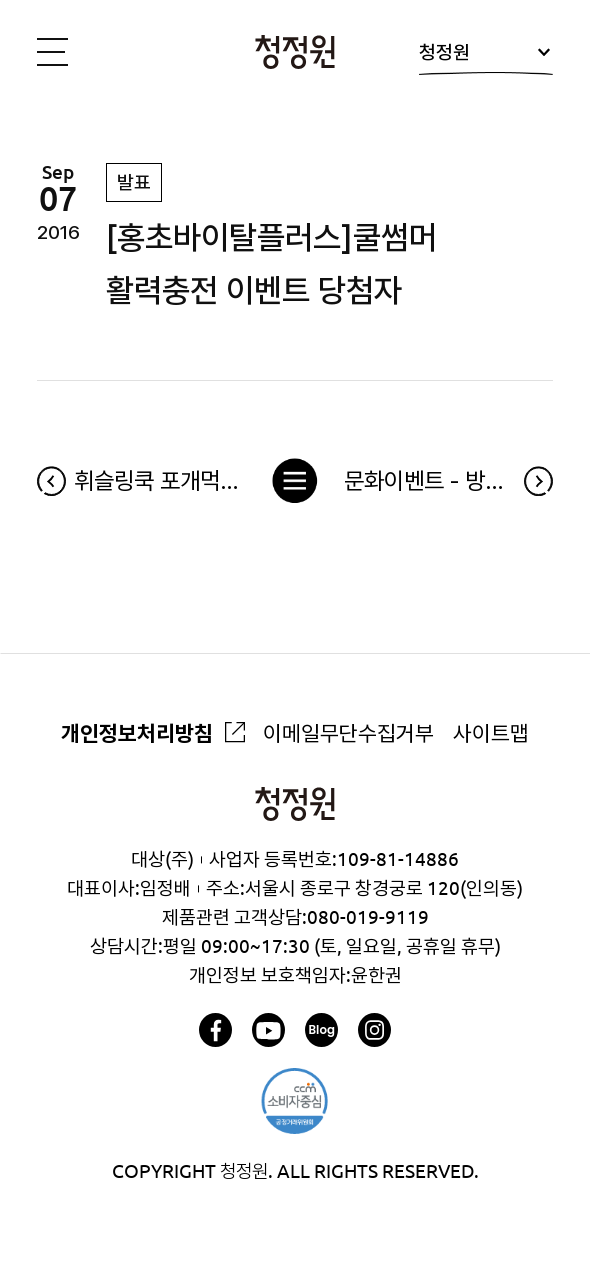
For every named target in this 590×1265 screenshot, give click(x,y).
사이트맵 (491, 733)
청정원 (486, 58)
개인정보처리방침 (137, 733)
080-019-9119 (368, 917)
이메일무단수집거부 (348, 733)
